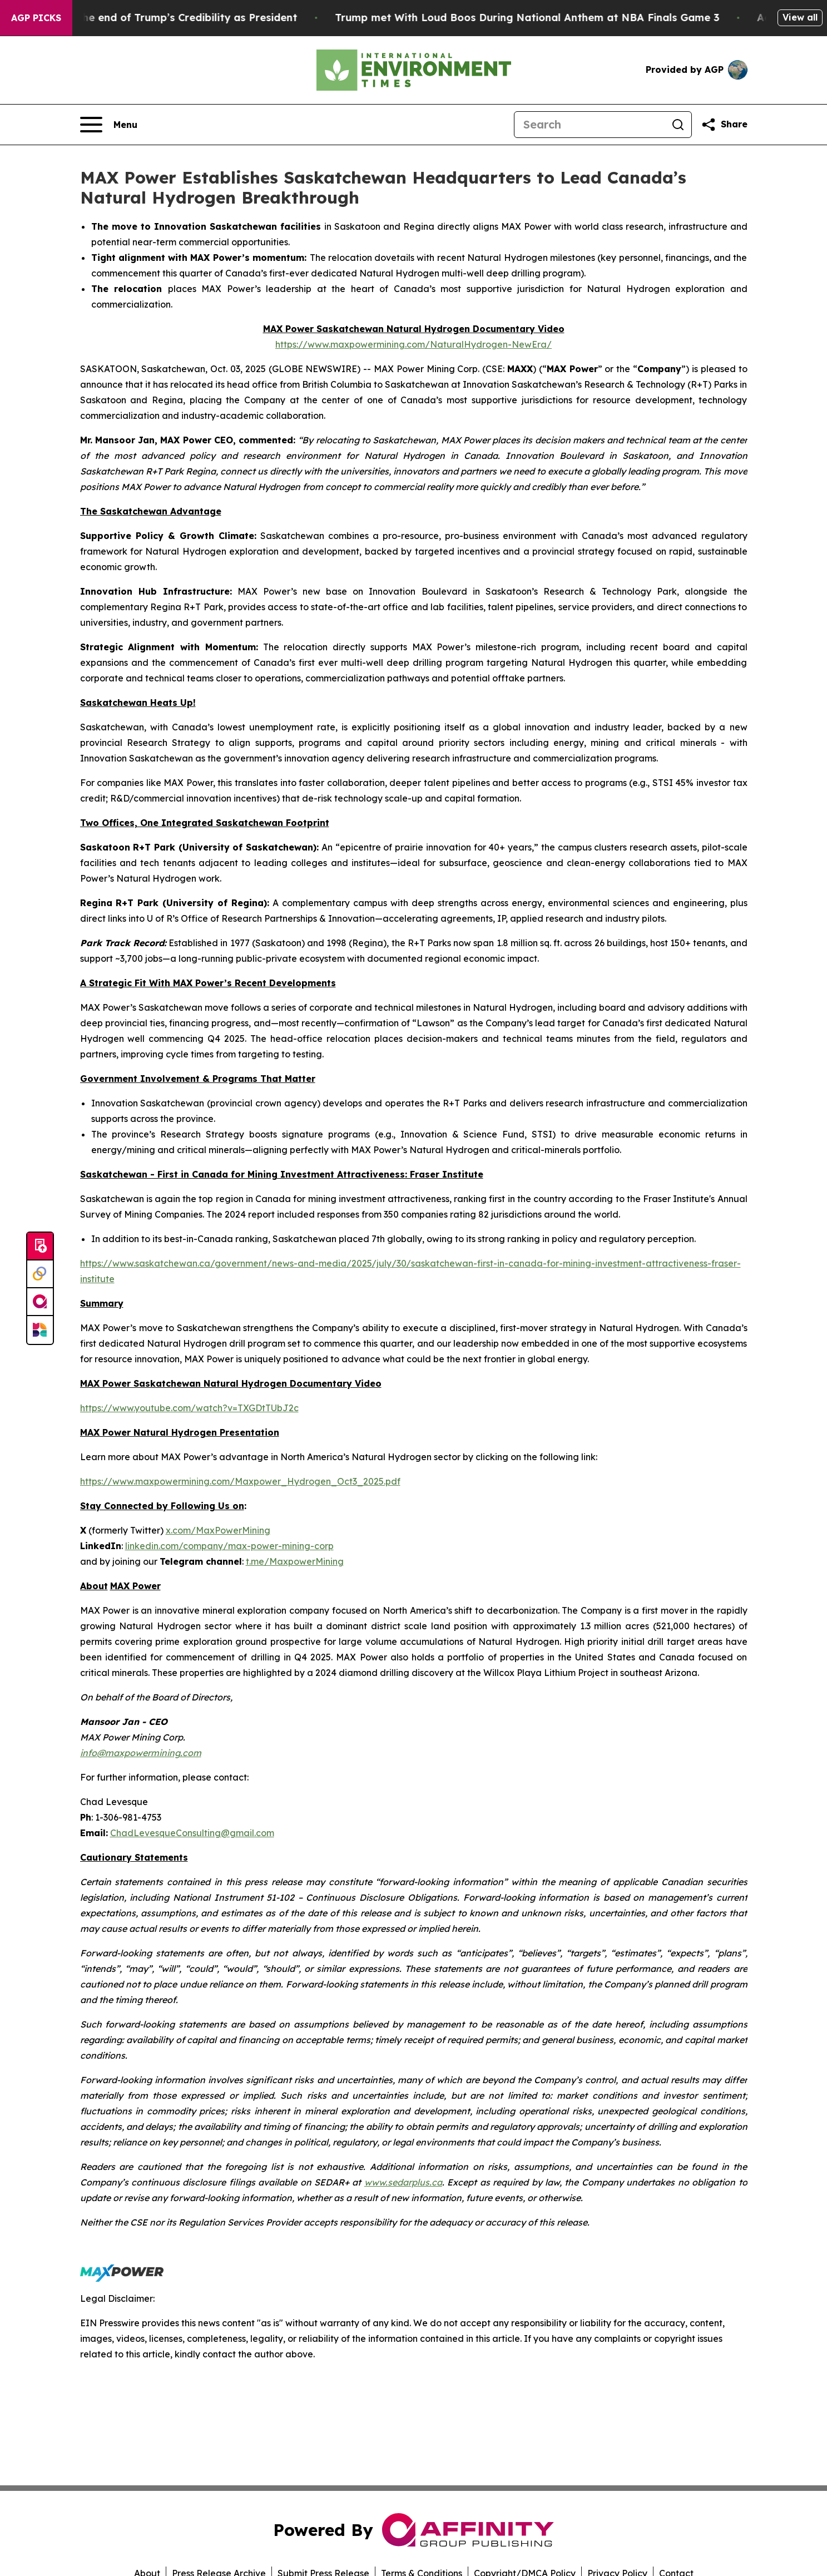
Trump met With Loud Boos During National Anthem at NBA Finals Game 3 (546, 17)
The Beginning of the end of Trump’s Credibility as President (161, 17)
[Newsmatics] (40, 1330)
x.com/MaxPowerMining (218, 1530)
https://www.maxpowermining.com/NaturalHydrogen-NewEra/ (413, 344)
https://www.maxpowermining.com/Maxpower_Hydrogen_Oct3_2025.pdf (240, 1481)
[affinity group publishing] (40, 1302)
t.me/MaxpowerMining (295, 1561)
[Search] (589, 124)
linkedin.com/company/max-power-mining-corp (229, 1545)
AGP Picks (36, 17)
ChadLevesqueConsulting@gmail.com (192, 1832)
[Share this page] (724, 124)
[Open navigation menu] (108, 124)
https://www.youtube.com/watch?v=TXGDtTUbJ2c (189, 1407)
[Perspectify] (40, 1274)
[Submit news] (40, 1246)
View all (800, 17)
